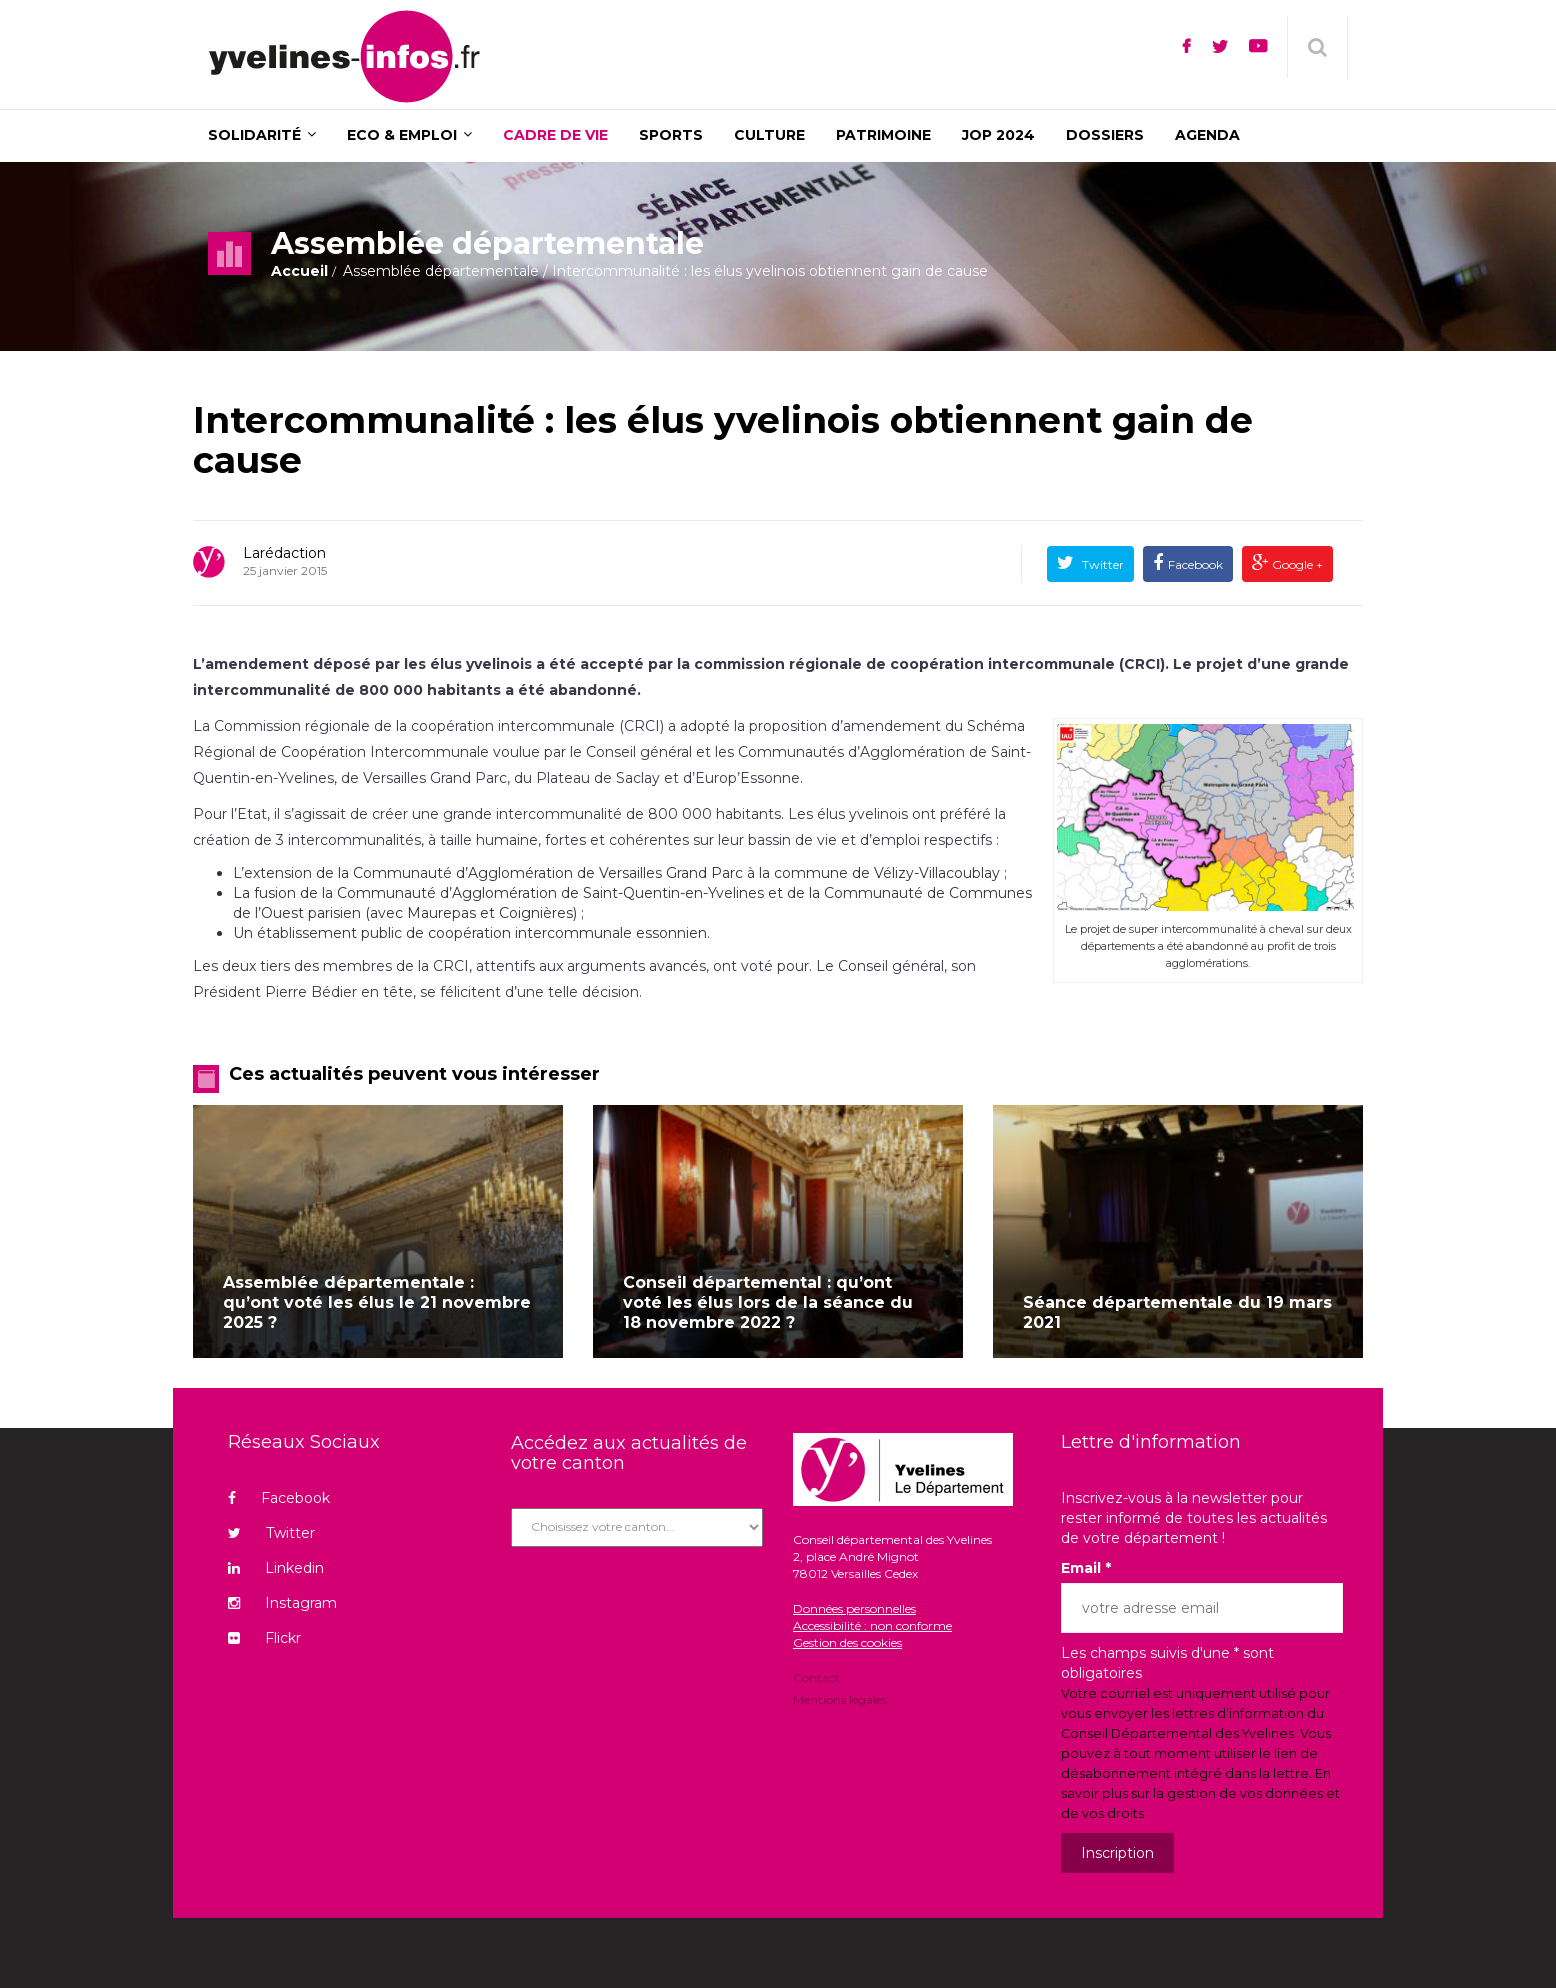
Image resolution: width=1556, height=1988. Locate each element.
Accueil (299, 271)
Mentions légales (840, 1698)
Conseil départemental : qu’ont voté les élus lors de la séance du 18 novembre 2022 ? (768, 1302)
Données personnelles (854, 1608)
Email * (1086, 1568)
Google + (1296, 564)
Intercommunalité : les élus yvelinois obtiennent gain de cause (723, 440)
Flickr (264, 1638)
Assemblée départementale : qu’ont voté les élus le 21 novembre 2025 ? (377, 1302)
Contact (816, 1679)
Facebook (1195, 564)
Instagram (282, 1603)
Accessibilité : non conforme (872, 1625)
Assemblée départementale (441, 271)
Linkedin (276, 1568)
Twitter (1101, 564)
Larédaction (284, 553)
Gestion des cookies (847, 1642)
